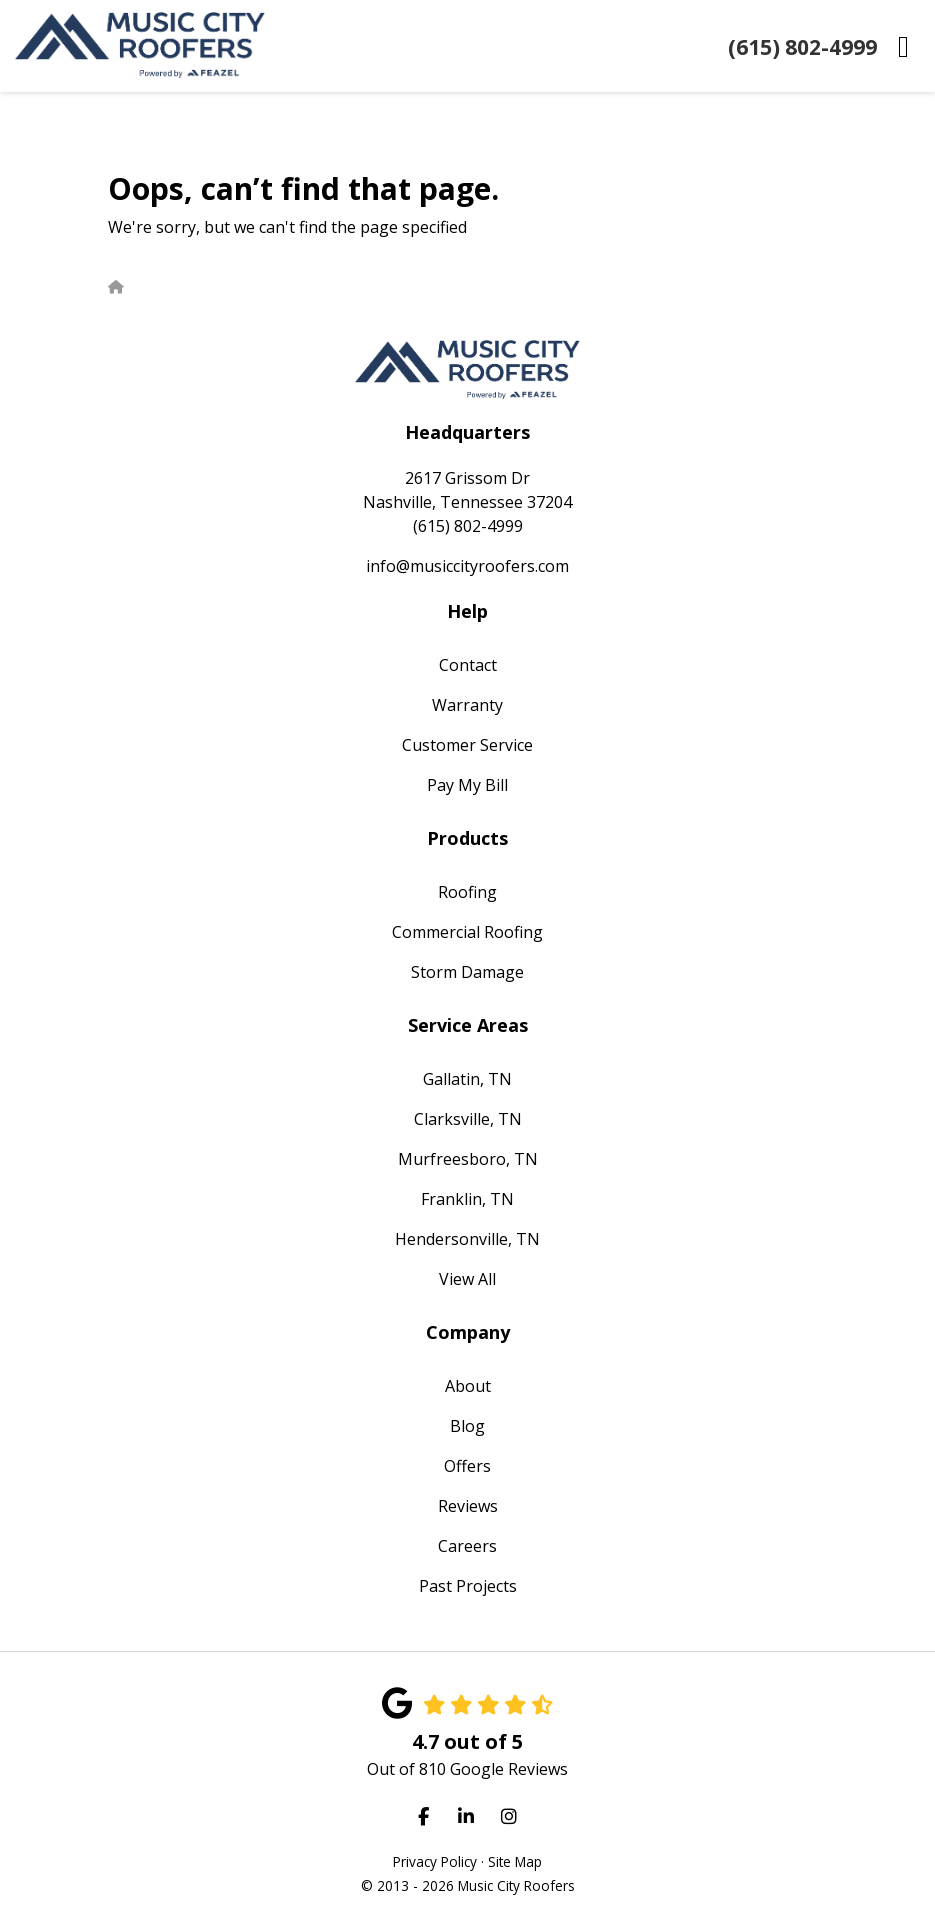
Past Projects (468, 1586)
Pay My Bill (467, 785)
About (468, 1386)
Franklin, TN (467, 1199)
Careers (467, 1546)
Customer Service (467, 745)
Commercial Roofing (467, 932)
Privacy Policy (435, 1861)
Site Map (515, 1861)
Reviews (468, 1506)
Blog (467, 1426)
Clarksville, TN (468, 1119)
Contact (468, 665)
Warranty (467, 705)
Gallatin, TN (467, 1079)
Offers (467, 1466)
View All (467, 1279)
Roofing (467, 892)
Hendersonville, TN (467, 1239)
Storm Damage (467, 972)
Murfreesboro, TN (468, 1159)
